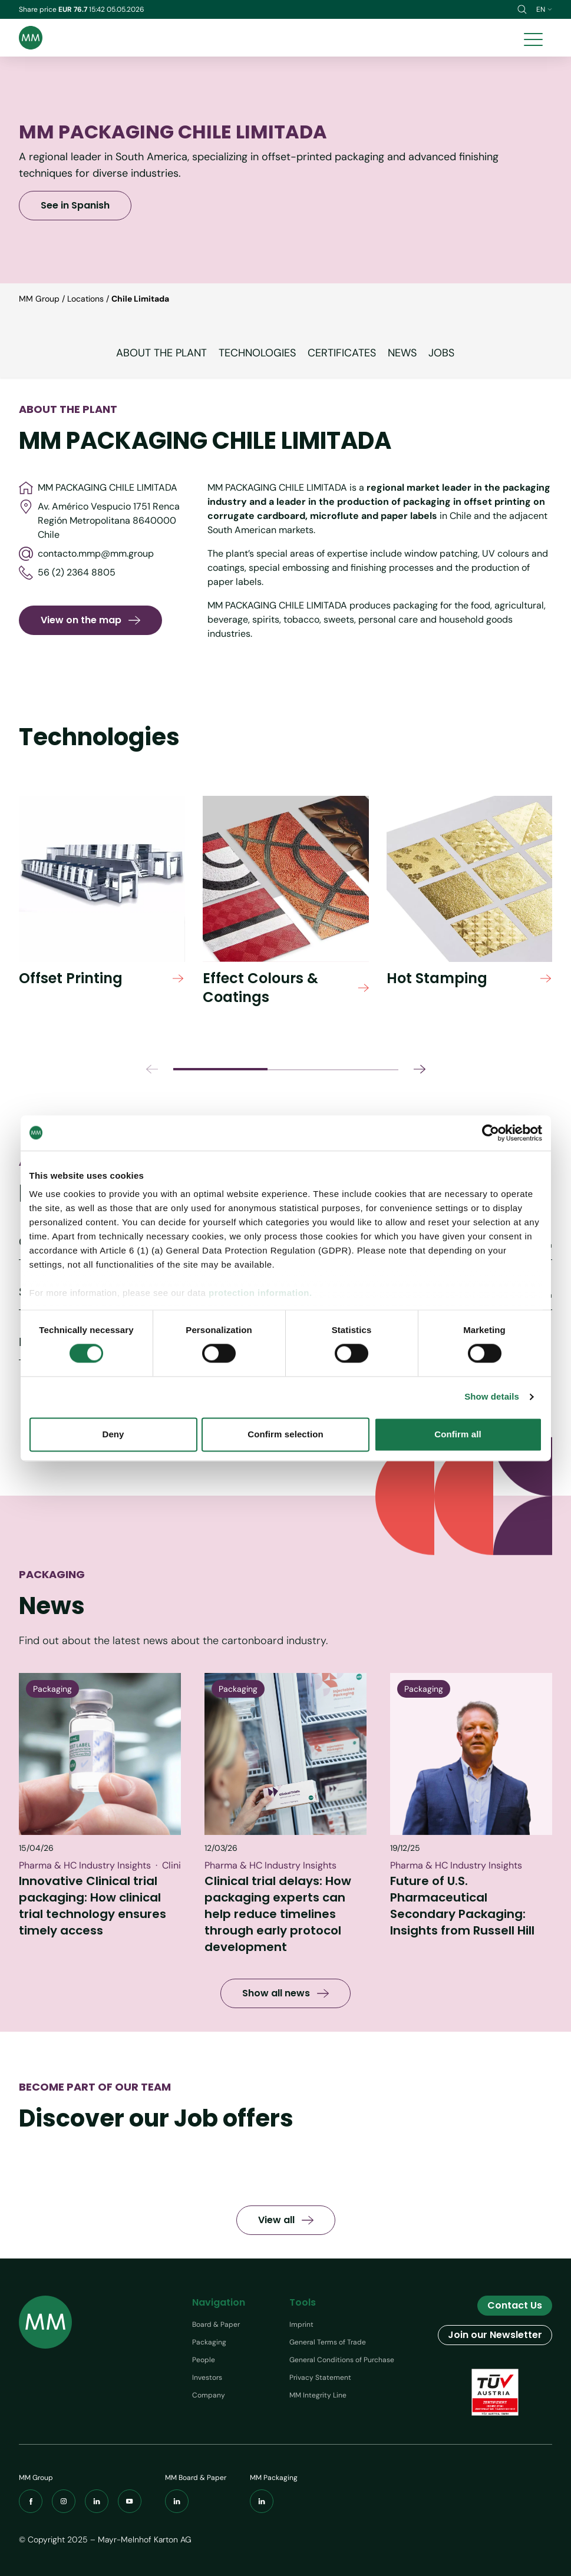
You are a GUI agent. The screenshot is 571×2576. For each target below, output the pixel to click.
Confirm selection (285, 1434)
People (203, 2360)
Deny (113, 1434)
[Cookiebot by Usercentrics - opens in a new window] (490, 1133)
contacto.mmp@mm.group (86, 554)
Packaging (209, 2342)
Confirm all (457, 1434)
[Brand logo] (30, 37)
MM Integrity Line (317, 2395)
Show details (491, 1397)
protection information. (260, 1293)
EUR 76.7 (73, 9)
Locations (85, 298)
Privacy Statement (320, 2377)
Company (208, 2395)
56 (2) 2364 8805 (67, 573)
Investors (207, 2377)
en (544, 9)
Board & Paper (216, 2324)
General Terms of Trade (327, 2342)
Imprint (301, 2324)
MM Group (39, 298)
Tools (302, 2302)
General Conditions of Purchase (341, 2360)
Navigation (218, 2302)
